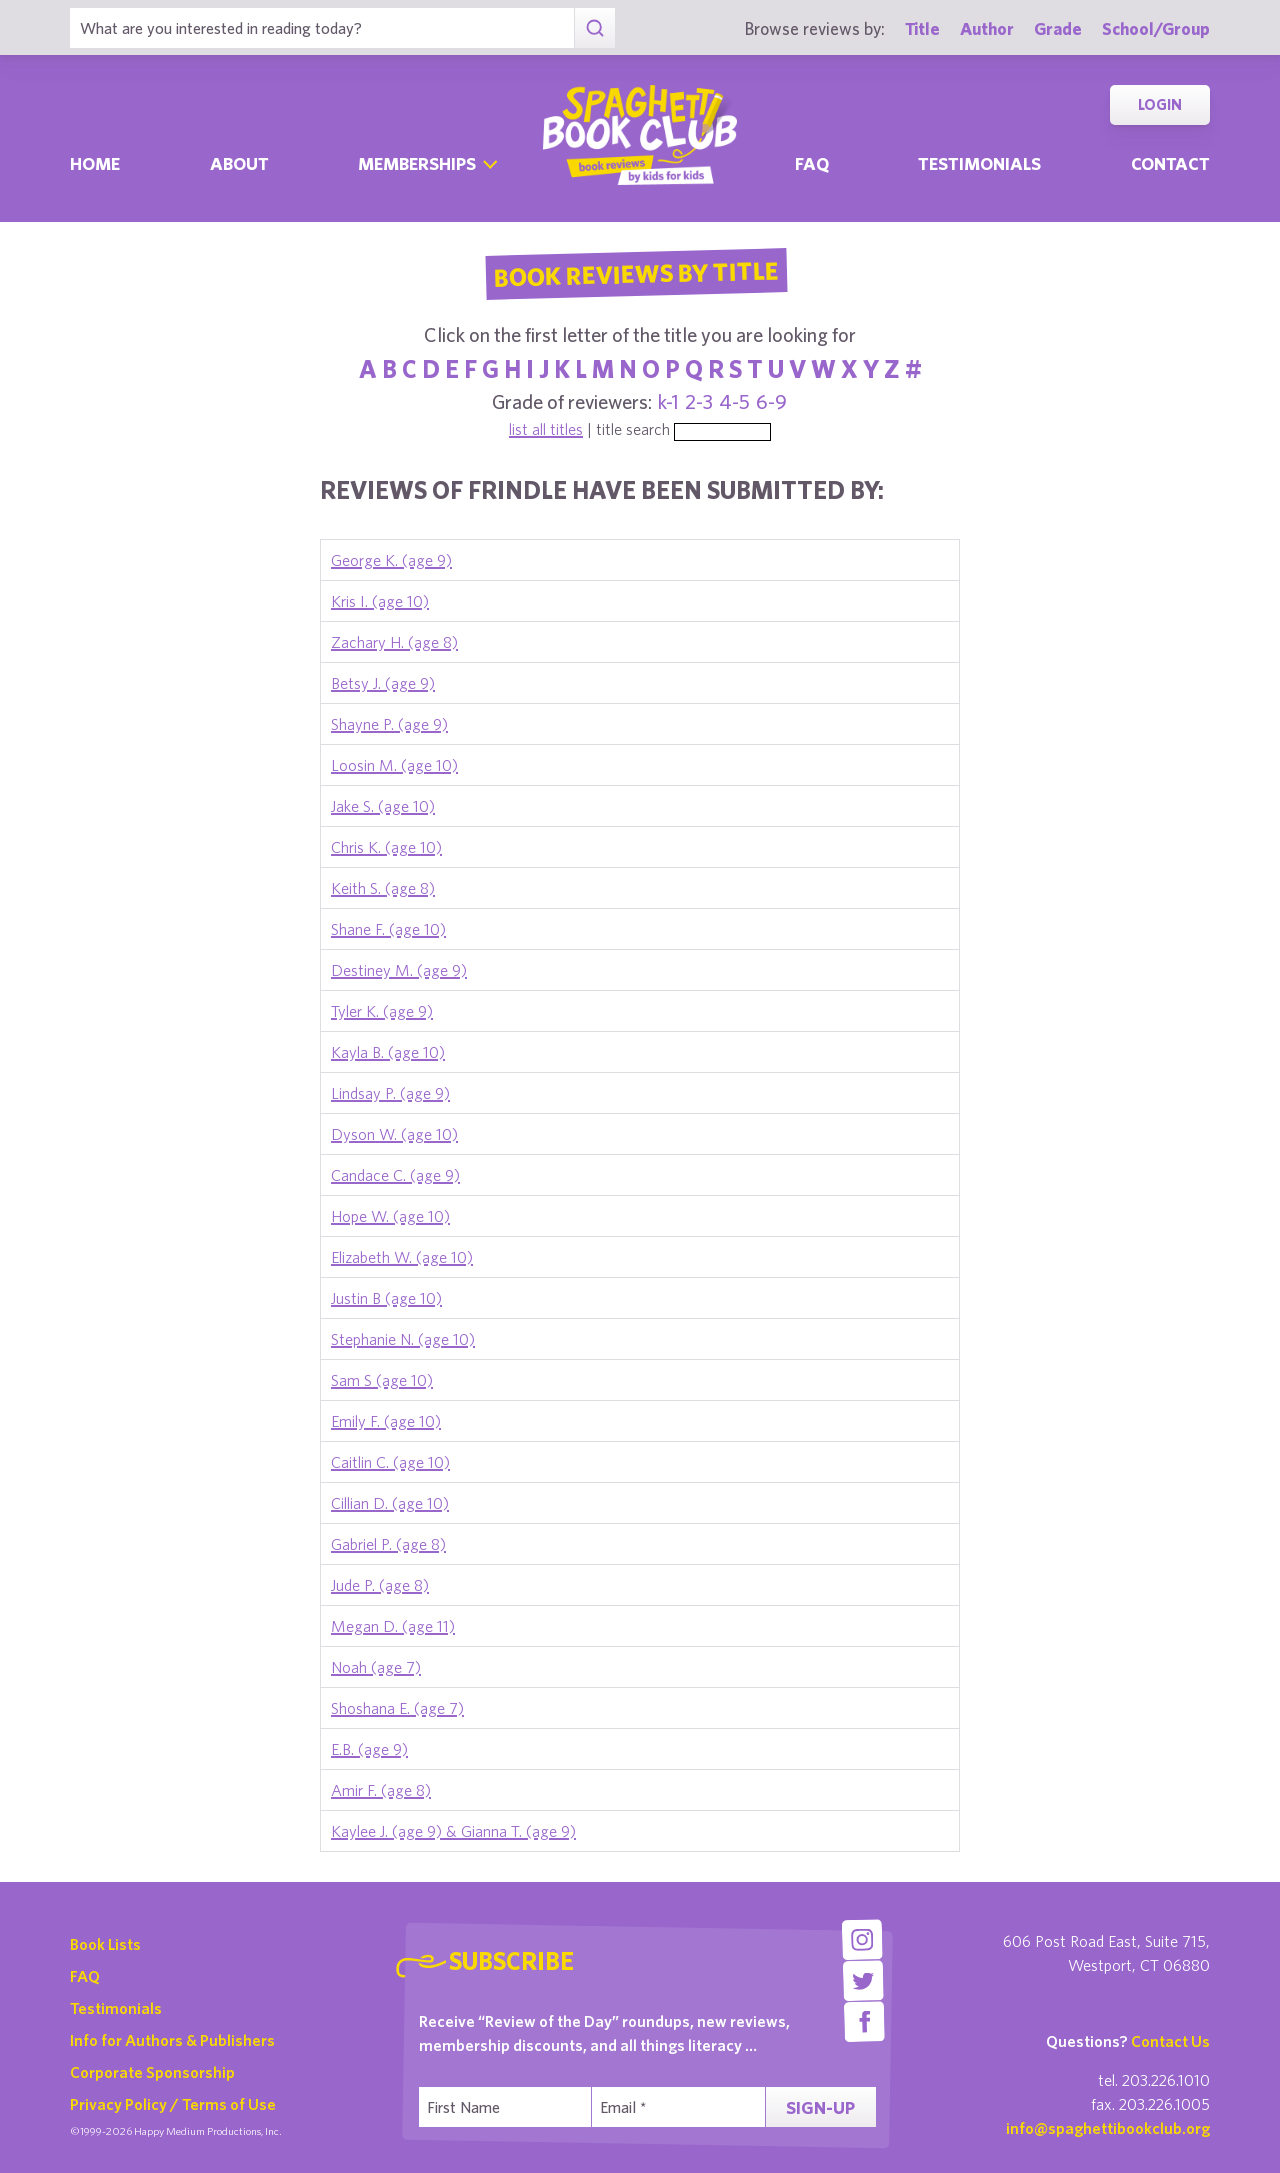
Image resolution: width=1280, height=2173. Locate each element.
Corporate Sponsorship (152, 2072)
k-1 (668, 401)
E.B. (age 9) (369, 1749)
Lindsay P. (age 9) (390, 1093)
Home (95, 163)
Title (922, 28)
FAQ (85, 1976)
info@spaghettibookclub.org (1108, 2128)
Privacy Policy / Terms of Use (173, 2104)
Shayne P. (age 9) (389, 724)
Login (1160, 104)
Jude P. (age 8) (380, 1585)
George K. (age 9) (391, 560)
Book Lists (105, 1944)
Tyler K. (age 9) (382, 1011)
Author (987, 28)
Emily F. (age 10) (386, 1421)
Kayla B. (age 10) (388, 1052)
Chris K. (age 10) (386, 847)
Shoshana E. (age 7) (397, 1708)
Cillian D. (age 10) (390, 1503)
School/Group (1156, 28)
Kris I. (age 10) (380, 601)
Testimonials (979, 163)
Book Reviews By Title (636, 273)
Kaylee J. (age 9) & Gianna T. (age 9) (453, 1831)
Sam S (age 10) (382, 1380)
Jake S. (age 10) (383, 806)
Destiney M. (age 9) (399, 970)
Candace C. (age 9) (395, 1175)
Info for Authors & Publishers (172, 2040)
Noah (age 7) (376, 1667)
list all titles (546, 429)
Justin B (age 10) (386, 1298)
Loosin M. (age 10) (394, 765)
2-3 (699, 401)
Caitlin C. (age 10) (390, 1462)
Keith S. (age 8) (383, 888)
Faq (812, 163)
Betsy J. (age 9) (383, 683)
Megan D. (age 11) (393, 1626)
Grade (1058, 28)
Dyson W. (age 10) (394, 1134)
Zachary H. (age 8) (394, 642)
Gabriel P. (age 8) (388, 1544)
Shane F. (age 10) (388, 929)
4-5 (734, 401)
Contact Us (1170, 2041)
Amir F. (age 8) (381, 1790)
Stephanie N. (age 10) (403, 1339)
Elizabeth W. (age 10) (402, 1257)
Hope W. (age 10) (390, 1216)
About (239, 163)
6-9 (771, 401)
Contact (1170, 163)
